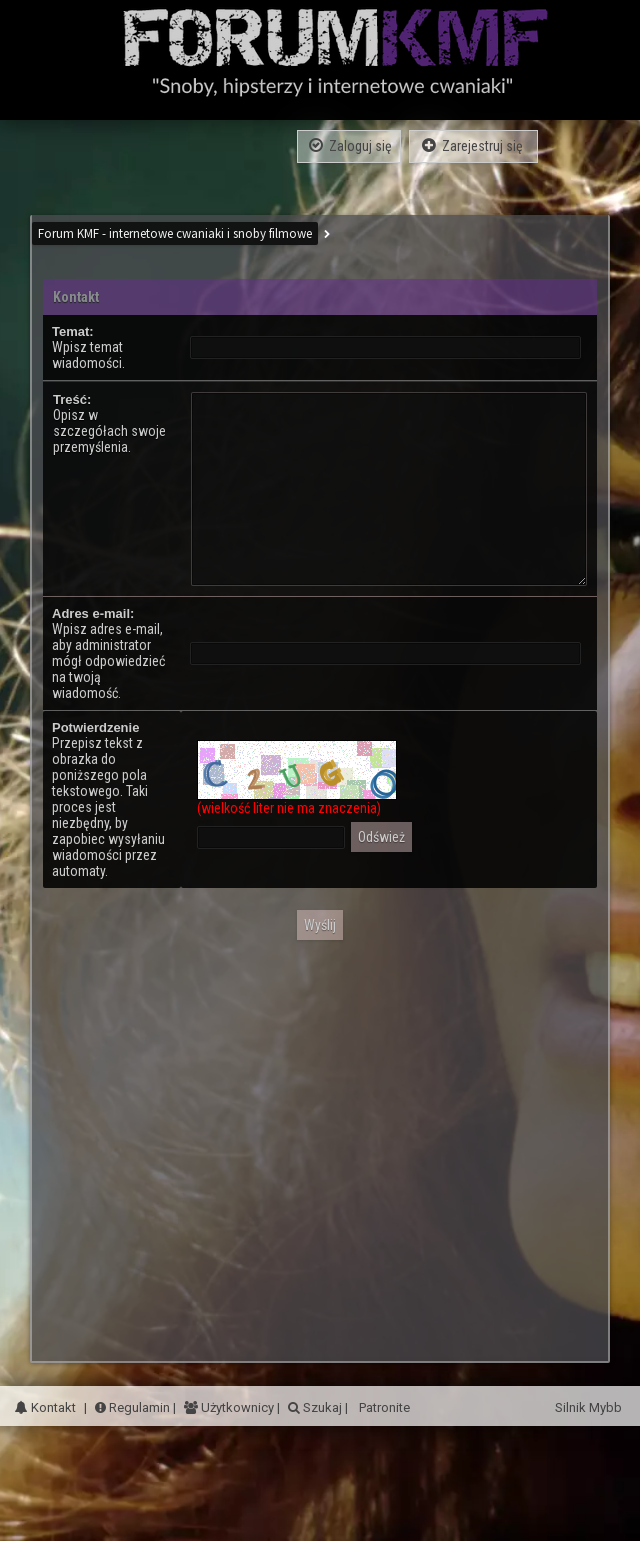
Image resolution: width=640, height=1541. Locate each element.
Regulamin (132, 1407)
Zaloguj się (349, 145)
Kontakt (45, 1407)
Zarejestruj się (473, 145)
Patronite (383, 1407)
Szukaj (321, 1407)
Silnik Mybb (590, 1407)
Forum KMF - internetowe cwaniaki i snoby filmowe (175, 233)
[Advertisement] (187, 1143)
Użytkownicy (236, 1407)
